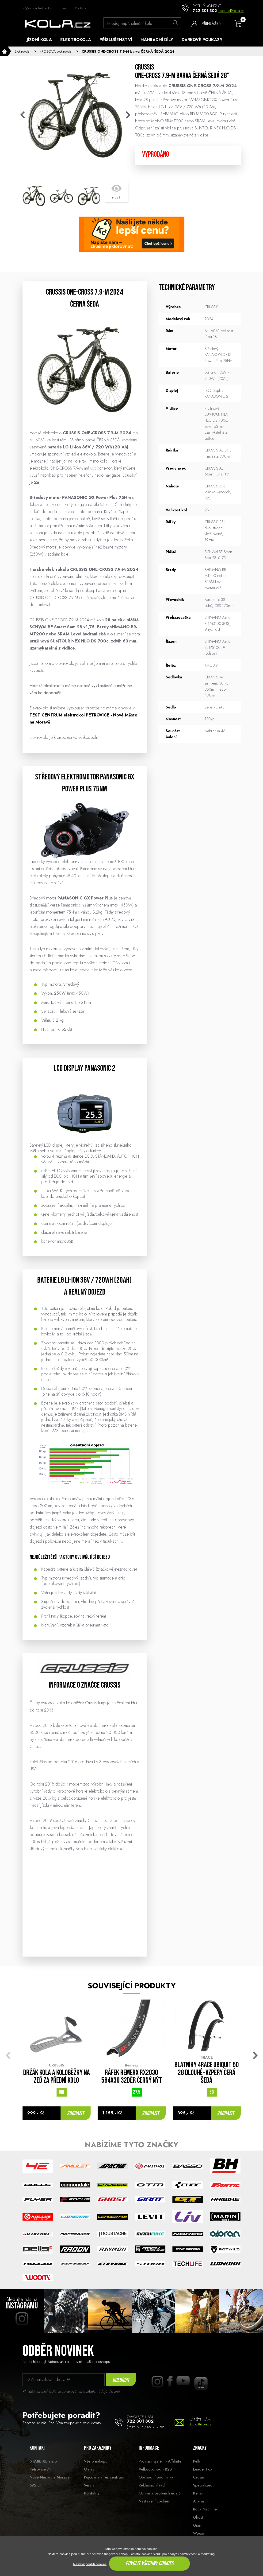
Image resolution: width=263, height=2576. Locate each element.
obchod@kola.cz (231, 11)
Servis (65, 8)
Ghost (198, 2517)
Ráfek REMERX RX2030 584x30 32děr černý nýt (131, 2077)
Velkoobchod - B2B (155, 2469)
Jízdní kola (39, 40)
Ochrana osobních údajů (160, 2493)
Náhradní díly (157, 40)
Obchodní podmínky (156, 2477)
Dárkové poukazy (202, 40)
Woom (198, 2533)
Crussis (199, 2477)
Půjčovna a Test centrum (38, 8)
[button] (255, 2055)
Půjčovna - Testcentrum (104, 2477)
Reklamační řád (152, 2485)
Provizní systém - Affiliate (160, 2461)
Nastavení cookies (154, 2501)
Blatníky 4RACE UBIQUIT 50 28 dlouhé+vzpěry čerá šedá (207, 2073)
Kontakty (80, 8)
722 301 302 (205, 11)
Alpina (198, 2501)
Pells (197, 2461)
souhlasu (130, 2391)
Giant (198, 2525)
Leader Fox (202, 2469)
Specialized (203, 2485)
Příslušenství (115, 40)
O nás (89, 2469)
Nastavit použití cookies (90, 2564)
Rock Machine (205, 2509)
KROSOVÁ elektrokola (55, 51)
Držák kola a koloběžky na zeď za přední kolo (56, 2077)
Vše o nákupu (95, 2461)
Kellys (198, 2493)
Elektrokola (75, 40)
